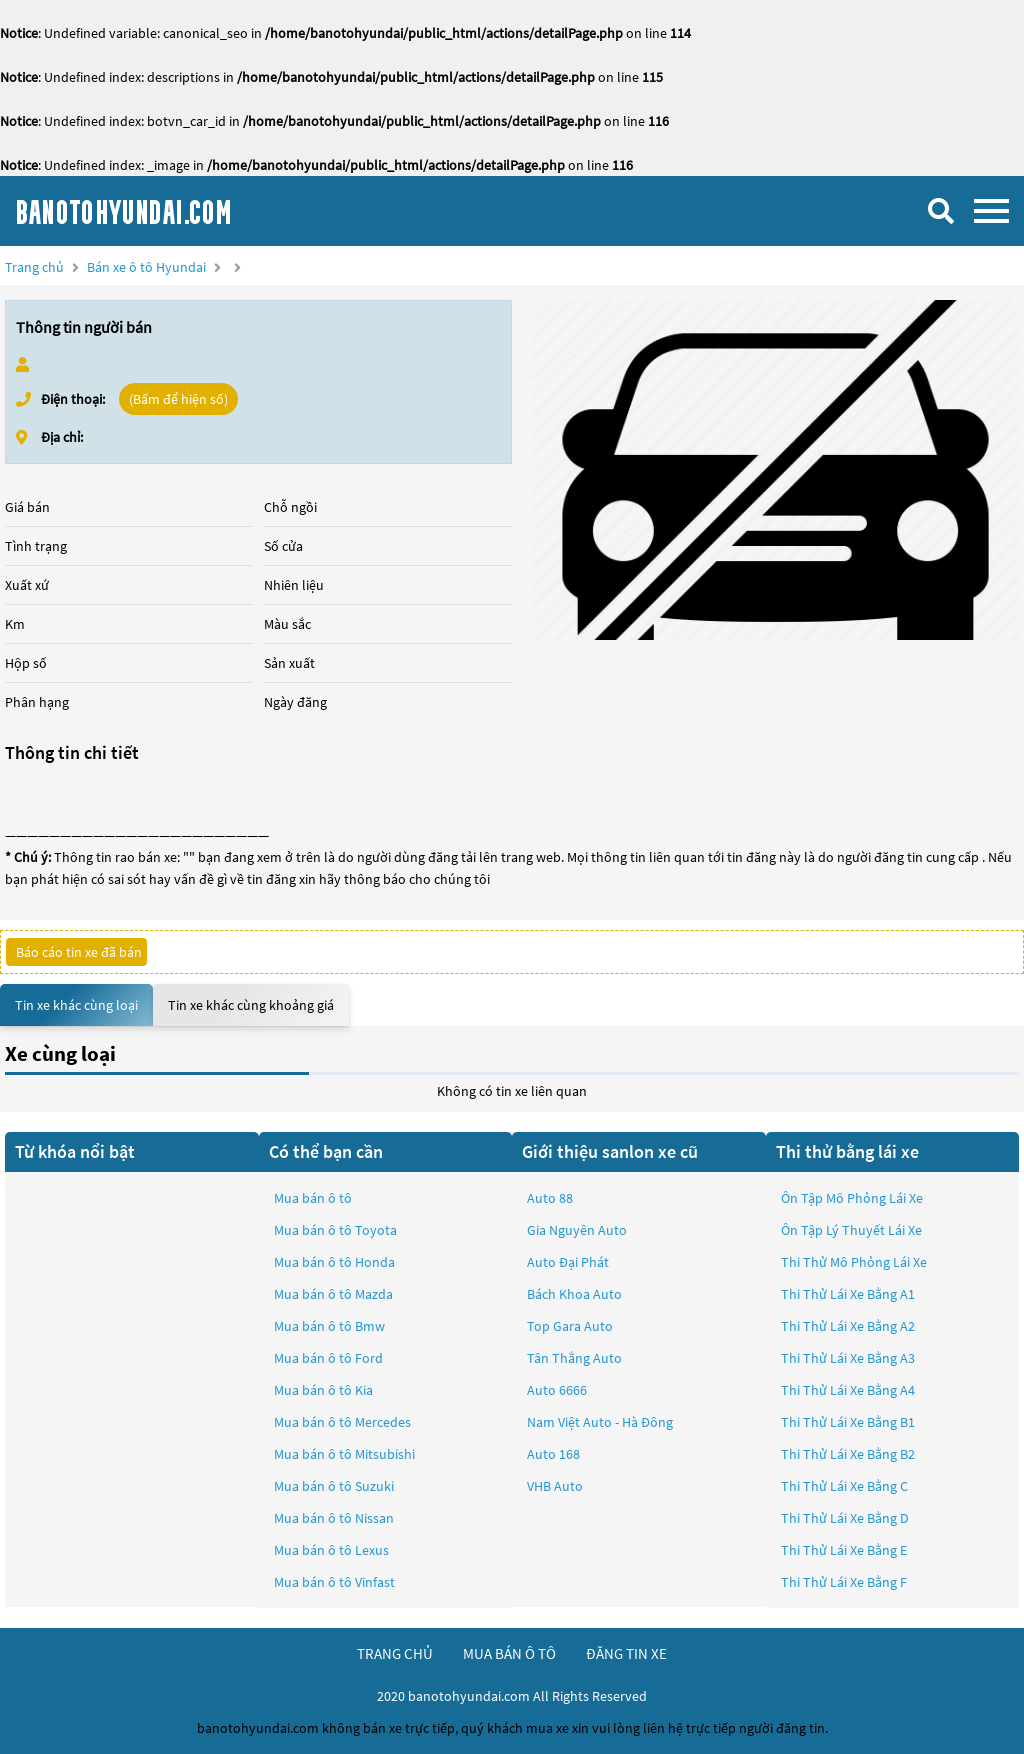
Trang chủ (34, 267)
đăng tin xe (626, 1653)
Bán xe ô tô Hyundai (146, 267)
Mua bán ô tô (313, 1198)
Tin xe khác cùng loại (76, 1005)
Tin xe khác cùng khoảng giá (251, 1005)
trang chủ (395, 1653)
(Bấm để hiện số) (178, 399)
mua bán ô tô (509, 1653)
